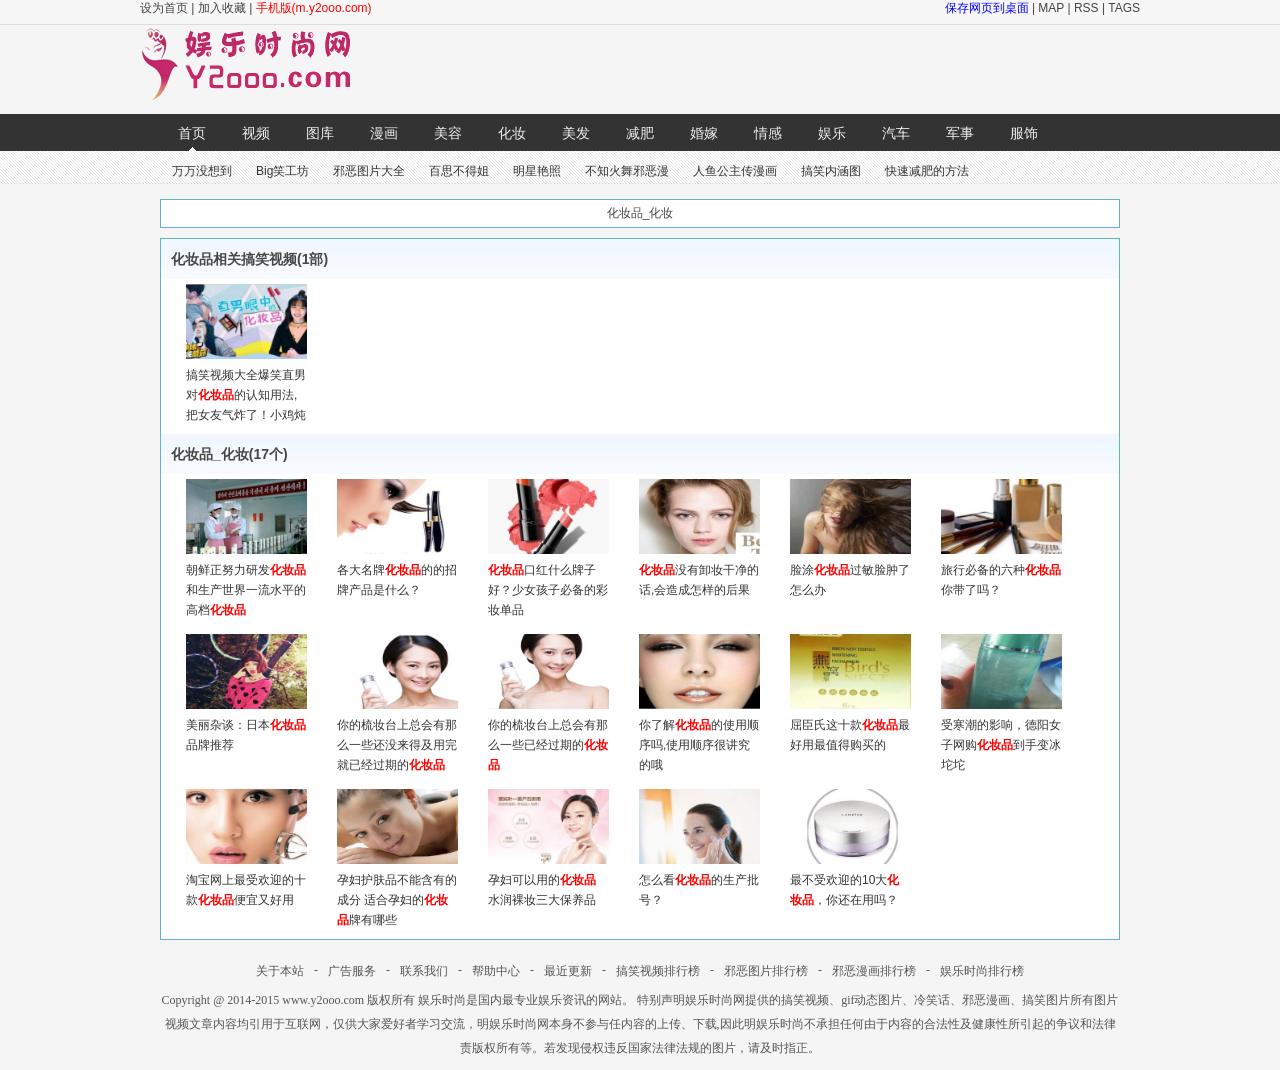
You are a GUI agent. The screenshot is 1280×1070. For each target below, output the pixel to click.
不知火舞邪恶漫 (627, 171)
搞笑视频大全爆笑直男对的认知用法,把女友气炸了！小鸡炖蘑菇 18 (246, 395)
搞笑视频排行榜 (658, 971)
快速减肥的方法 (927, 171)
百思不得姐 (459, 171)
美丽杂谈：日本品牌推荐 (246, 725)
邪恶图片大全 (369, 171)
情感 (768, 133)
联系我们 (424, 971)
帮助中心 (496, 971)
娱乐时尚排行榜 (982, 971)
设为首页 (164, 8)
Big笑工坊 (282, 171)
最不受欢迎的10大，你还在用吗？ (850, 880)
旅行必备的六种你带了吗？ (1001, 570)
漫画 (384, 133)
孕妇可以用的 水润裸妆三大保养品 (548, 880)
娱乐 (832, 133)
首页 (192, 133)
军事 (960, 133)
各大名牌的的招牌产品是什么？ (397, 570)
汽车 (896, 133)
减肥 (640, 133)
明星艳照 (537, 171)
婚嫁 (704, 133)
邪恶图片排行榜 (766, 971)
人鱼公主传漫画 (735, 171)
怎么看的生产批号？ (699, 880)
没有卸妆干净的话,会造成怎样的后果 (699, 570)
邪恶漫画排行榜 (874, 971)
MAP (1051, 8)
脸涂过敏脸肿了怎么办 (850, 570)
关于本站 (280, 971)
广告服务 (352, 971)
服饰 (1024, 133)
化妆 (512, 133)
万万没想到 (202, 171)
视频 (256, 133)
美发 (576, 133)
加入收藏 (222, 8)
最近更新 (568, 971)
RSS (1086, 8)
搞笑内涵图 (831, 171)
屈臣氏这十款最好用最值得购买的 (850, 725)
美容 (448, 133)
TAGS (1124, 8)
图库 (320, 133)
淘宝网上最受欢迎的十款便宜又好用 (246, 880)
